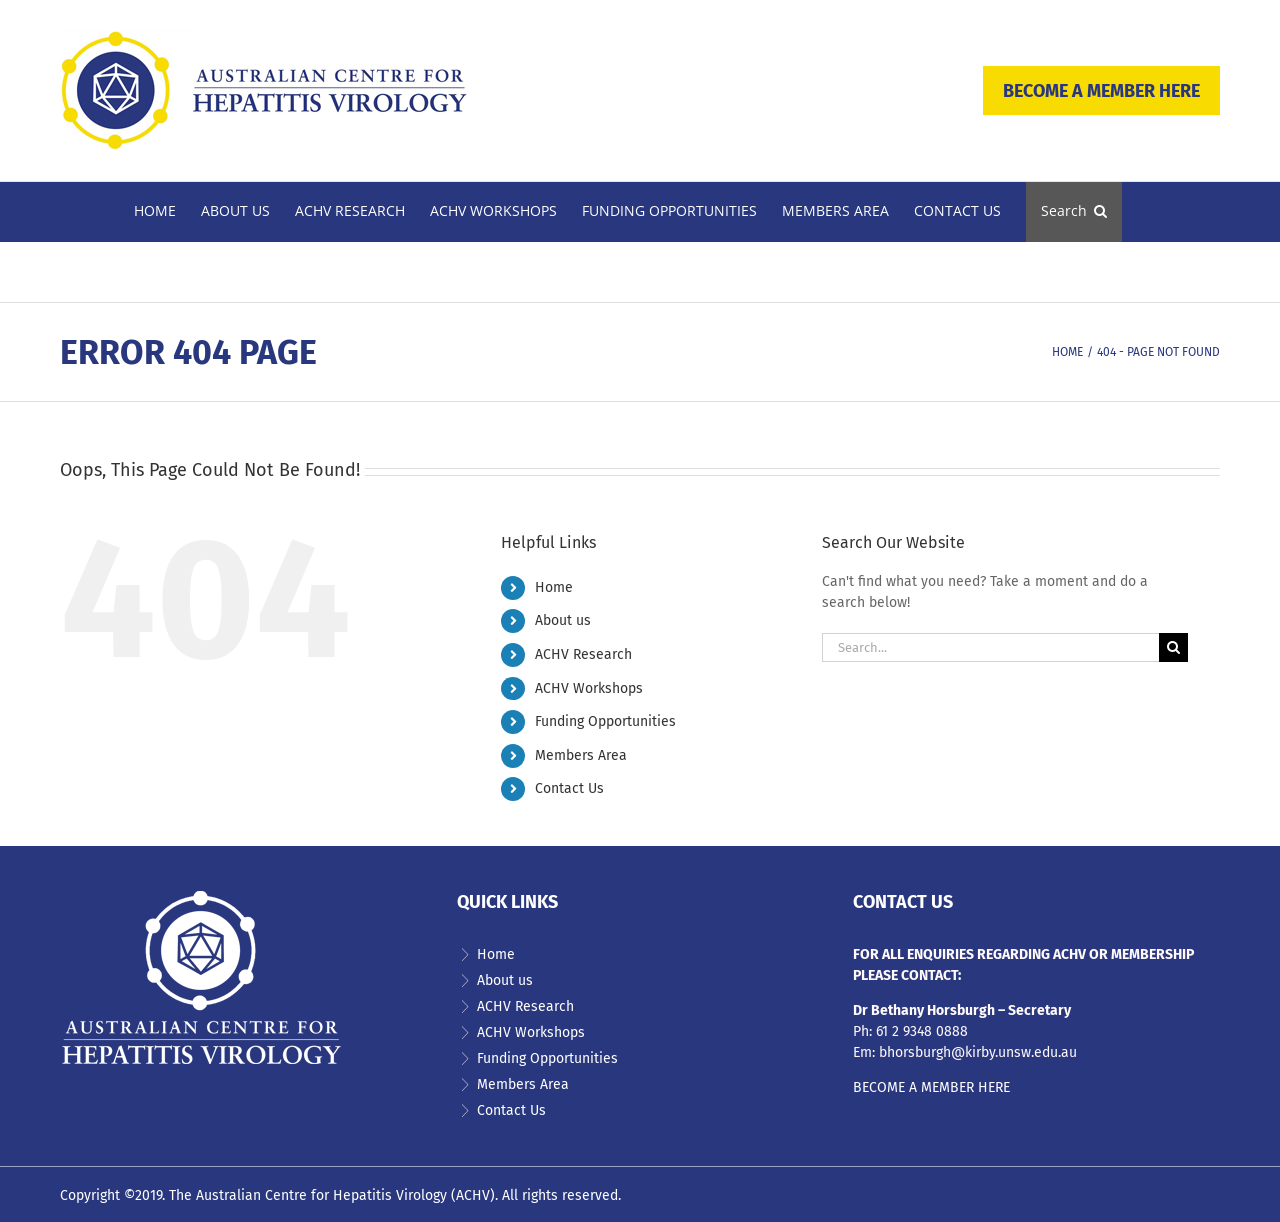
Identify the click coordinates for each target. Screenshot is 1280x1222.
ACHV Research (583, 654)
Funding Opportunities (605, 721)
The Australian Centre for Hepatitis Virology (308, 1195)
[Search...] (991, 647)
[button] (1074, 212)
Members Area (581, 755)
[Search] (1173, 647)
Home (554, 587)
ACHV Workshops (589, 688)
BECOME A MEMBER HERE (1101, 91)
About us (563, 620)
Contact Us (569, 788)
